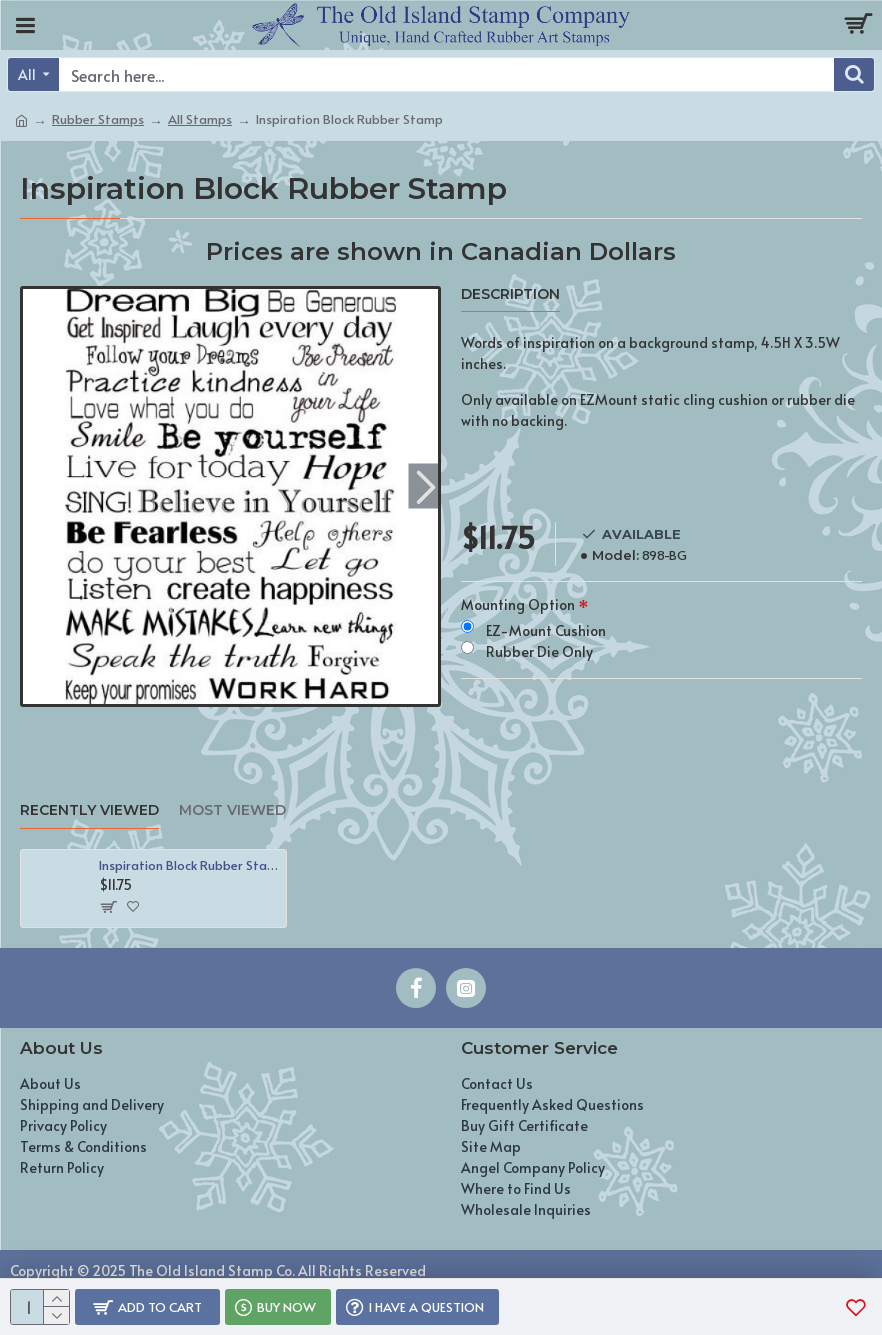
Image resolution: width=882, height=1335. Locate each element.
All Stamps (200, 119)
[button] (425, 486)
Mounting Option (518, 604)
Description (510, 294)
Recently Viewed (89, 810)
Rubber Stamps (98, 119)
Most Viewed (232, 810)
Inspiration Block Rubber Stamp (189, 865)
